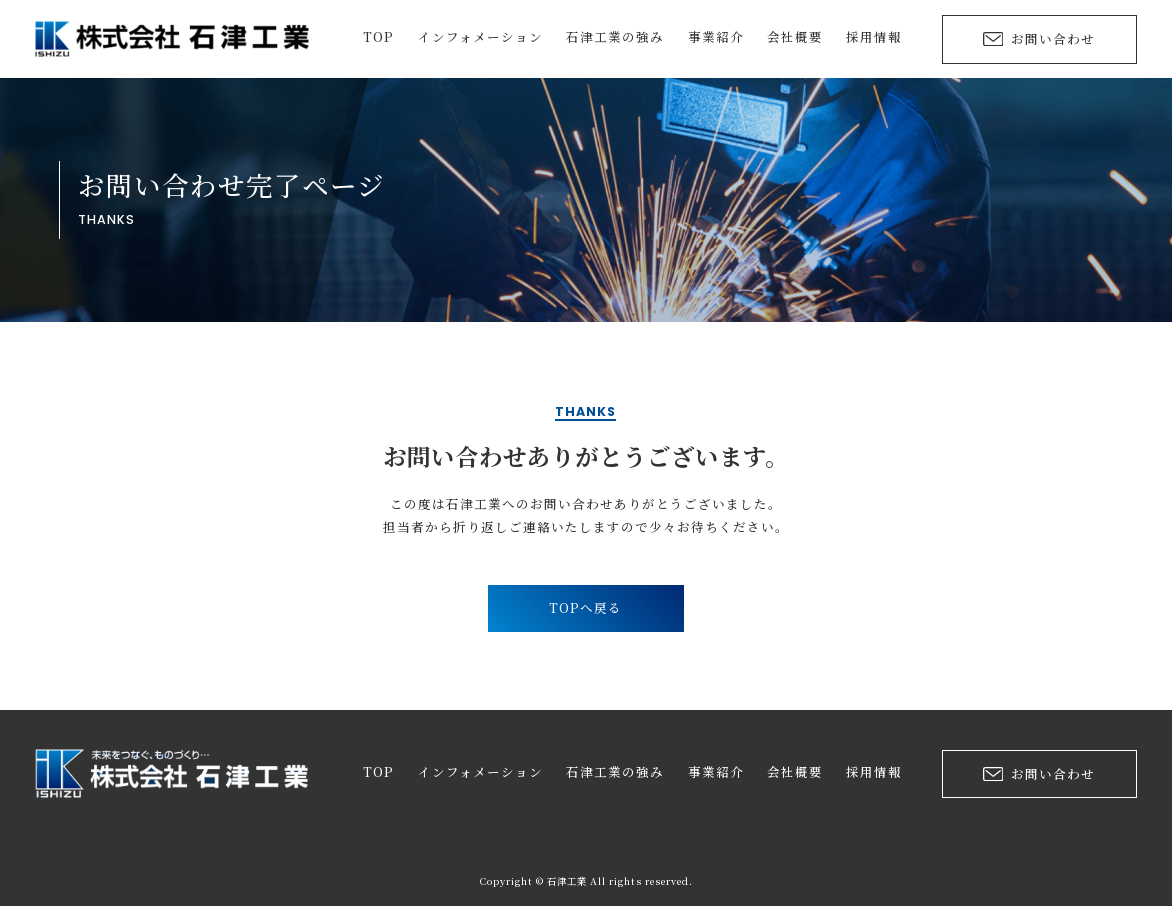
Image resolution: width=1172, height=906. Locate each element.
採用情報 (874, 38)
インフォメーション (480, 38)
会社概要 (795, 38)
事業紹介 (716, 38)
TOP (378, 38)
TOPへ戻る (585, 608)
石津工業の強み (615, 38)
